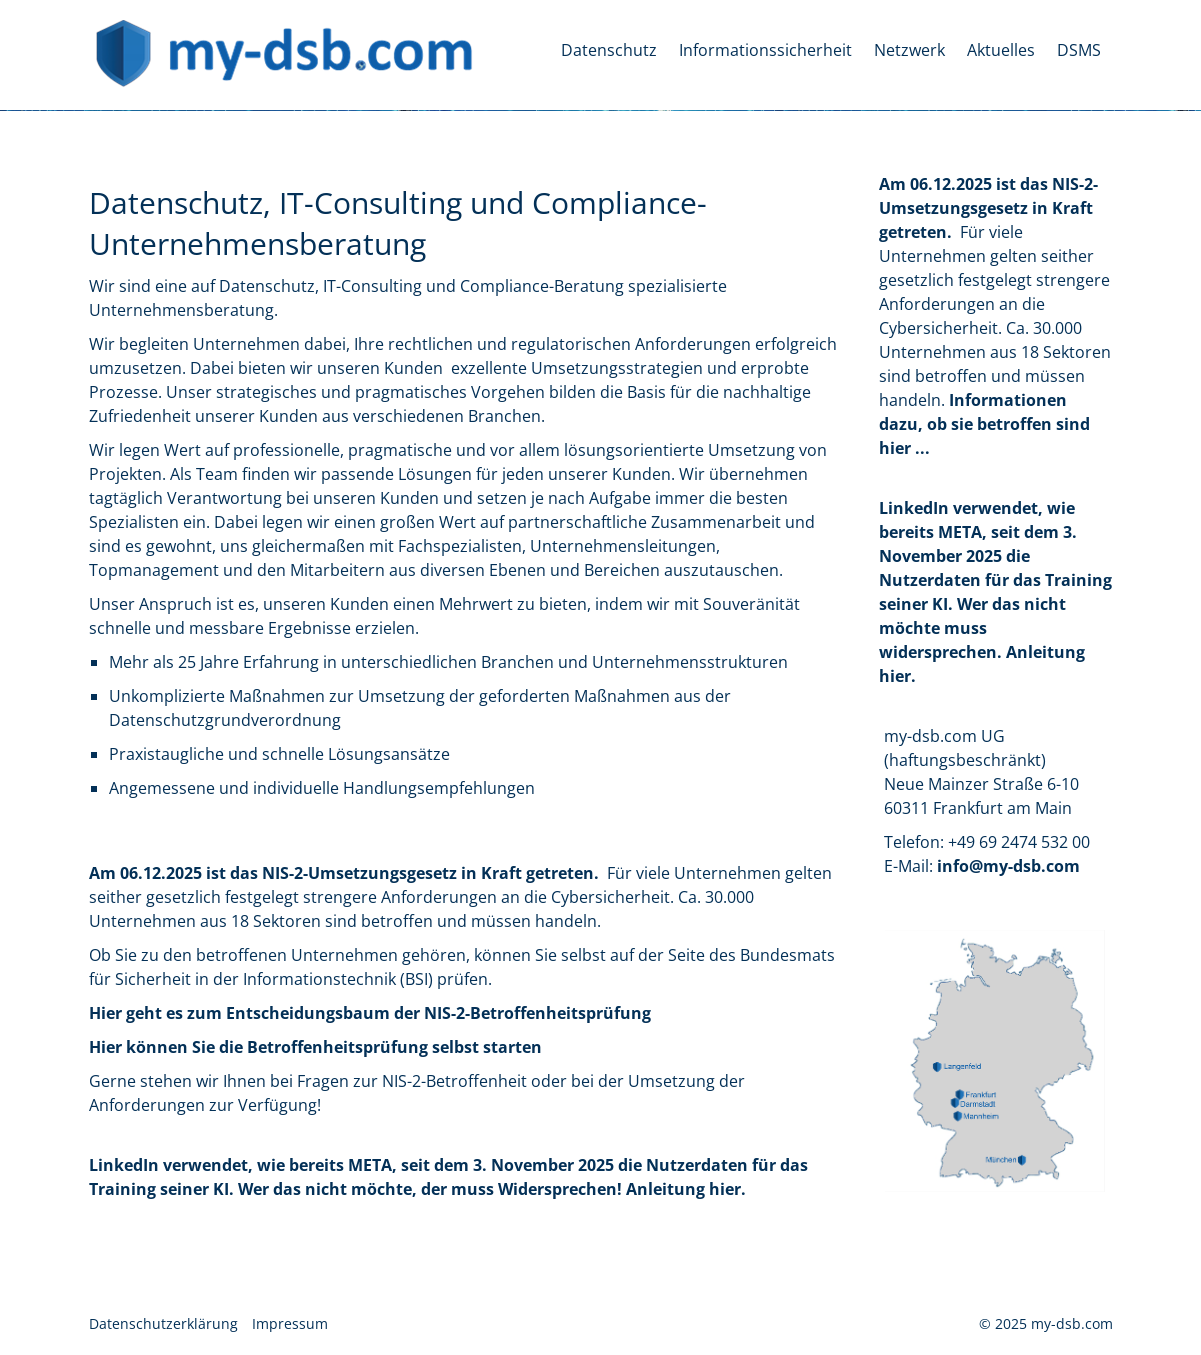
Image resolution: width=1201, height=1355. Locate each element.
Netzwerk (909, 50)
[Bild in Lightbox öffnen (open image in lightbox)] (995, 1061)
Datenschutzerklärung (163, 1323)
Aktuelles (1001, 50)
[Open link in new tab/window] (984, 424)
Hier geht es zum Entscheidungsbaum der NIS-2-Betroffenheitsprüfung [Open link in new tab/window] (370, 1013)
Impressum (290, 1323)
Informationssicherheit (765, 50)
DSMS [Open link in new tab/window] (1079, 50)
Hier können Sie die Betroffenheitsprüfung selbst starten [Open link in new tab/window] (315, 1047)
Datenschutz (609, 50)
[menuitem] (610, 50)
